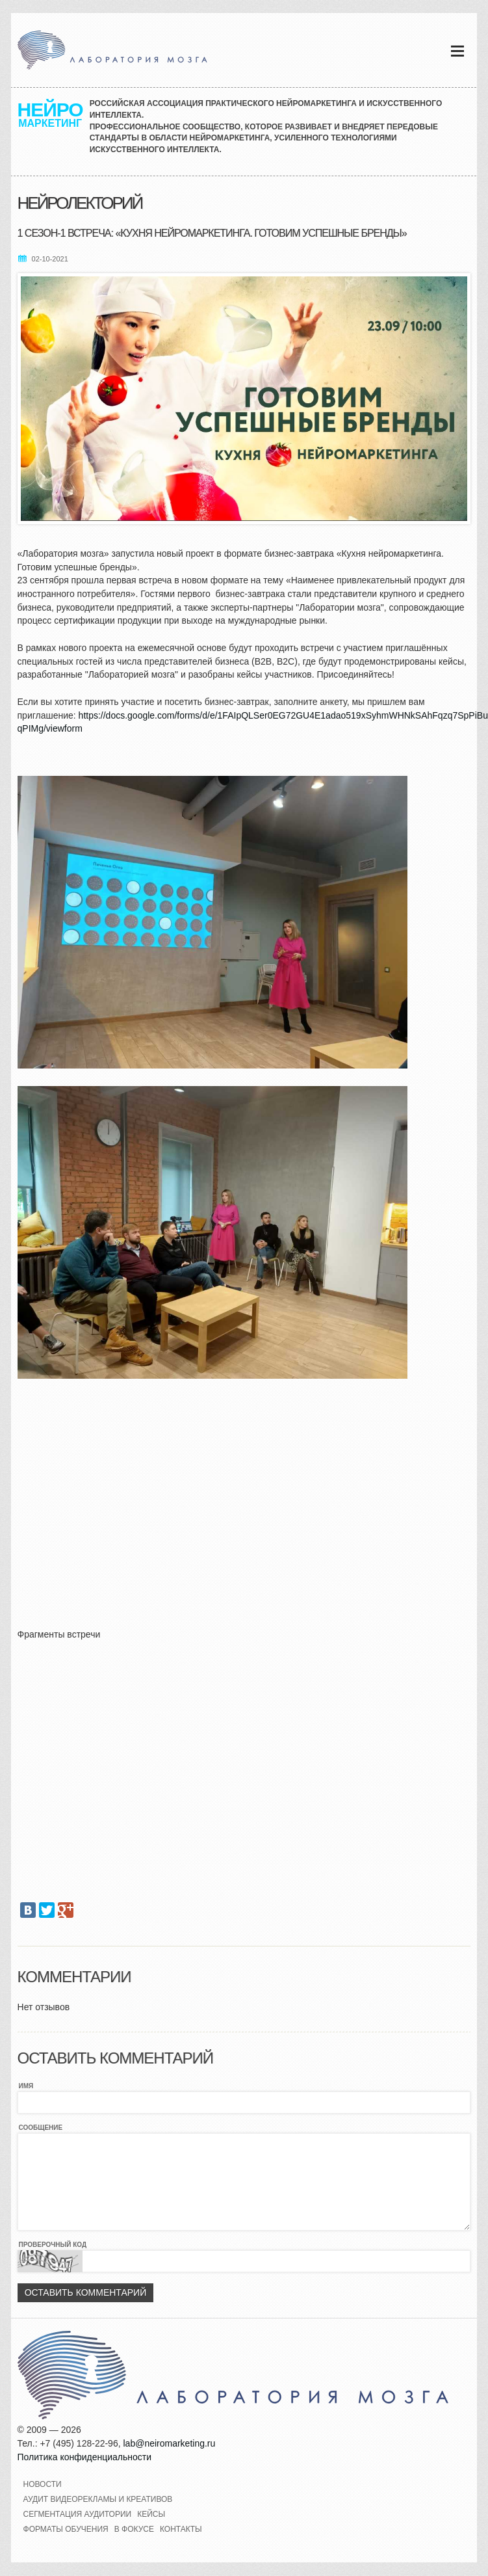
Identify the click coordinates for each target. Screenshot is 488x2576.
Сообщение (41, 2127)
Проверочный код (53, 2244)
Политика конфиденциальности (85, 2457)
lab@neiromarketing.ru (169, 2443)
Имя (26, 2086)
